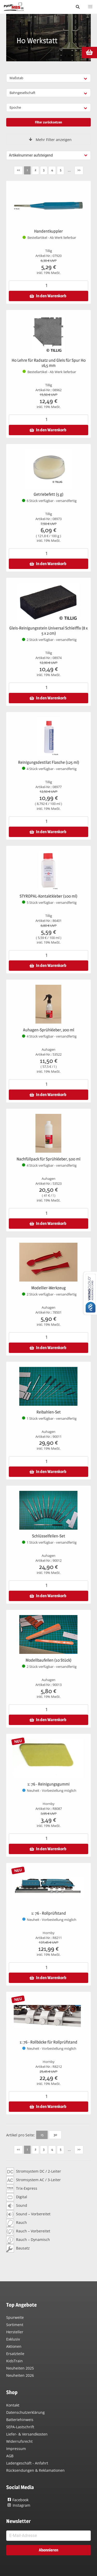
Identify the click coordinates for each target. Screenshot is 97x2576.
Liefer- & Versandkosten (27, 2434)
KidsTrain (14, 2360)
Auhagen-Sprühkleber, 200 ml (48, 1029)
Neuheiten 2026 (20, 2375)
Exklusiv (13, 2339)
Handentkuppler (48, 231)
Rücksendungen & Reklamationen (35, 2470)
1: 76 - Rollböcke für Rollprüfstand (48, 2042)
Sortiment (14, 2324)
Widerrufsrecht (19, 2441)
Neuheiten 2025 (20, 2368)
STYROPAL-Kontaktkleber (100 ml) (48, 896)
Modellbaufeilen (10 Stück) (48, 1660)
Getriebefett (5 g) (48, 494)
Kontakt (12, 2405)
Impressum (16, 2448)
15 (42, 2135)
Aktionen (13, 2346)
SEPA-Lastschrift (20, 2426)
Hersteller (14, 2331)
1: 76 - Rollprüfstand (48, 1913)
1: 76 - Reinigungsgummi (48, 1784)
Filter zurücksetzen (48, 122)
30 (55, 2135)
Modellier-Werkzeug (48, 1287)
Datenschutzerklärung (25, 2412)
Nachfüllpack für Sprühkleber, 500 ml (48, 1159)
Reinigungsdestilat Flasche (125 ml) (48, 762)
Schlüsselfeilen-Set (48, 1536)
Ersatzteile (15, 2353)
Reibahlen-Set (48, 1412)
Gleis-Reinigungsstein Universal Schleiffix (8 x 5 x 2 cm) (48, 631)
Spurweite (15, 2317)
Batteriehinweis (19, 2419)
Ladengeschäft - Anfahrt (27, 2463)
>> (78, 170)
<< (18, 170)
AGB (9, 2455)
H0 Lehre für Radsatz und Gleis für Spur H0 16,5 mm (49, 363)
